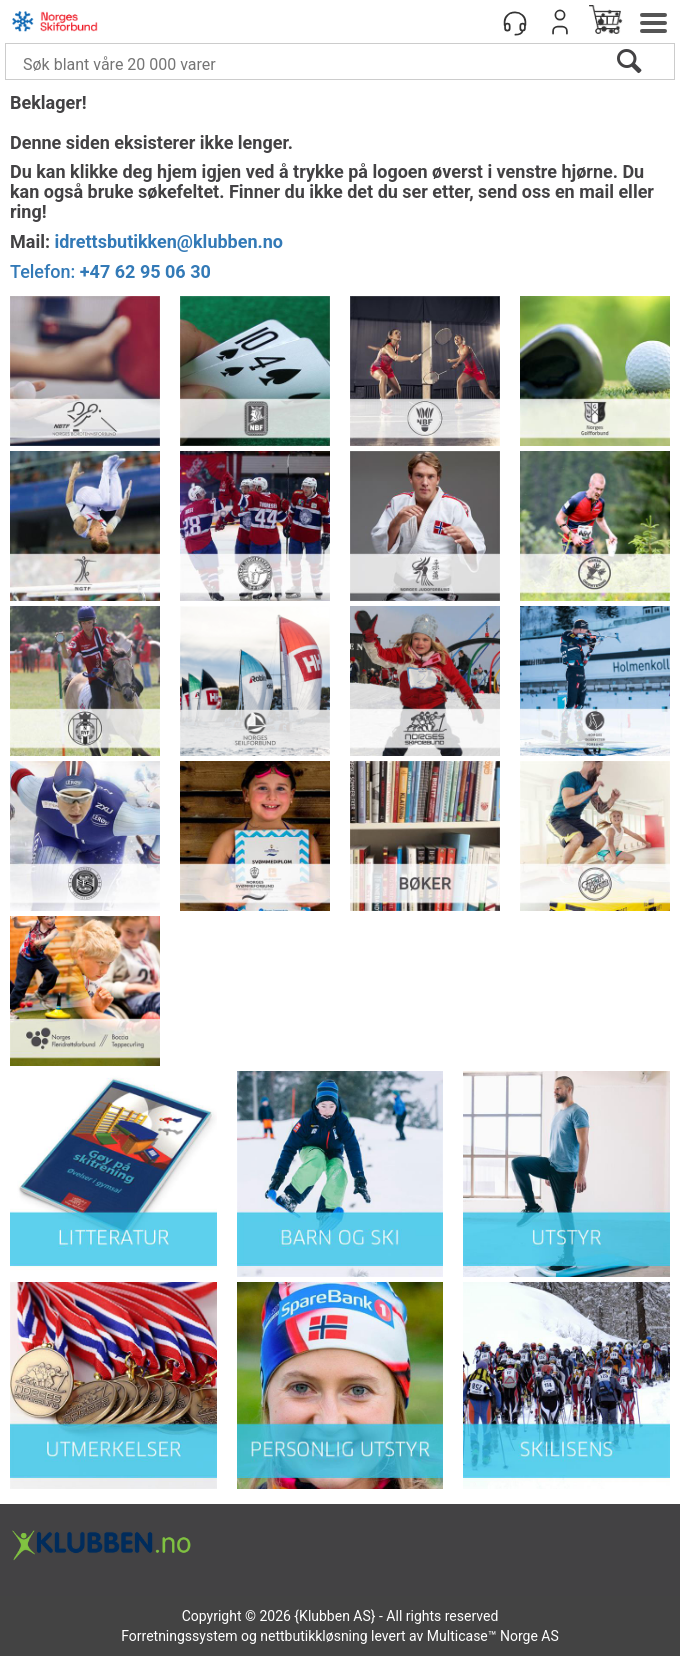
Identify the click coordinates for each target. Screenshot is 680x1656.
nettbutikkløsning (313, 1636)
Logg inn (560, 22)
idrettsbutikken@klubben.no (168, 241)
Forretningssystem (179, 1636)
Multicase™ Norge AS (493, 1636)
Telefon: (110, 271)
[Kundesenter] (515, 22)
